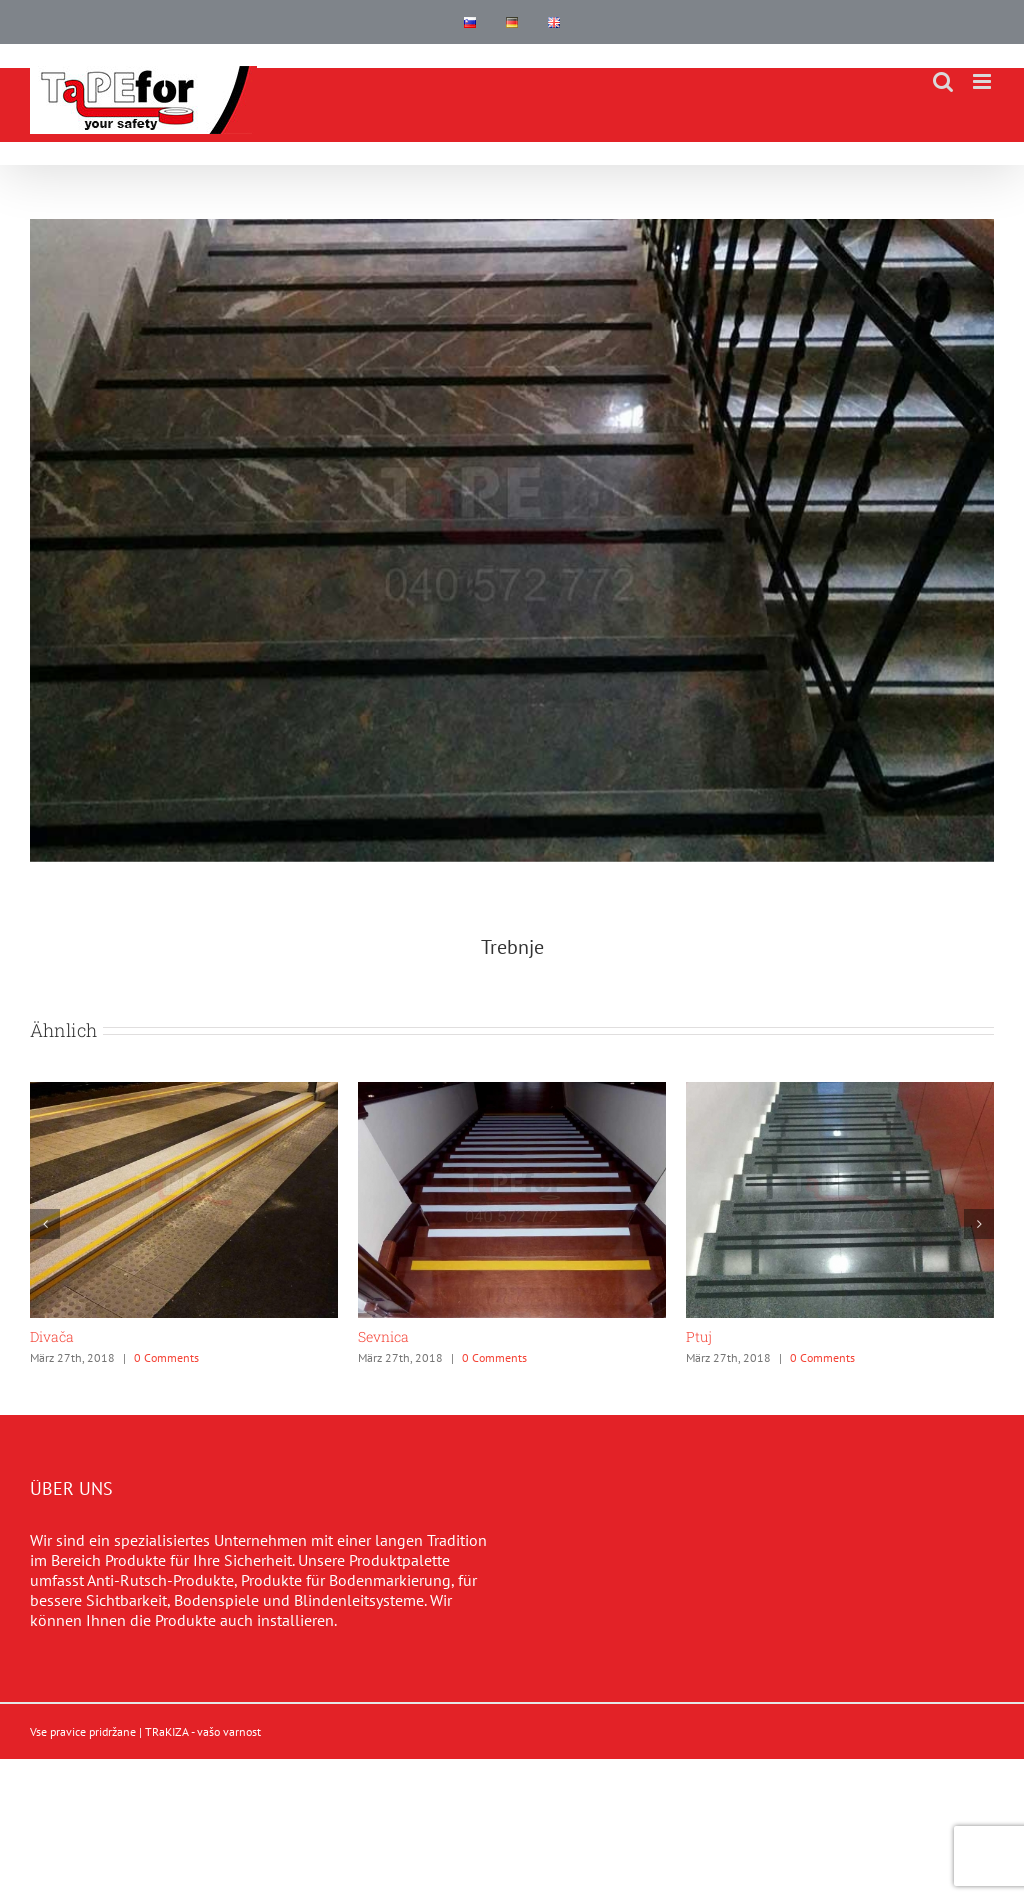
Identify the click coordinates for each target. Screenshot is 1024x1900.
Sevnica (383, 1336)
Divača (52, 1336)
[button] (45, 1224)
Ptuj (699, 1336)
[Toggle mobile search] (943, 81)
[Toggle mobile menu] (983, 81)
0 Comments (166, 1357)
